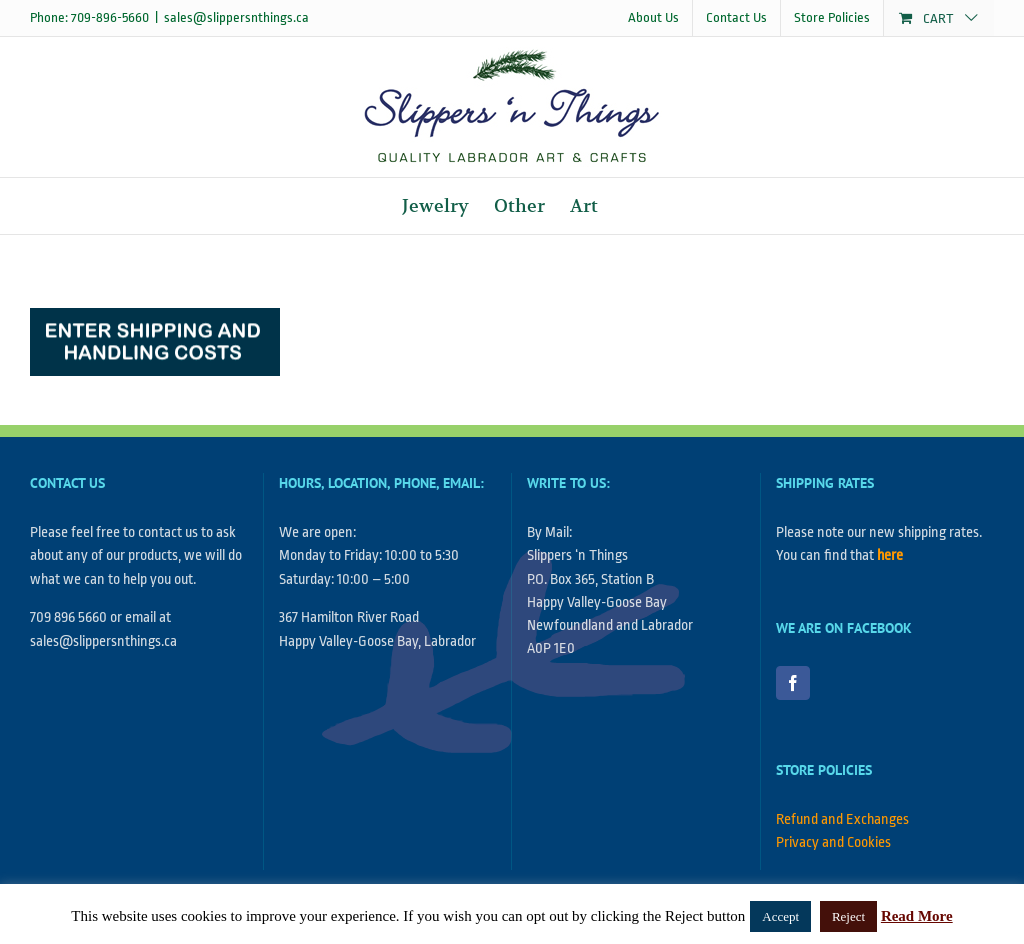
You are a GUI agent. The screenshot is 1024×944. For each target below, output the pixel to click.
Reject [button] (848, 916)
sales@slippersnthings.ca (236, 17)
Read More (917, 916)
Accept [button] (780, 916)
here (890, 555)
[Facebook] (793, 683)
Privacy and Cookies (833, 842)
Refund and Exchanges (842, 819)
